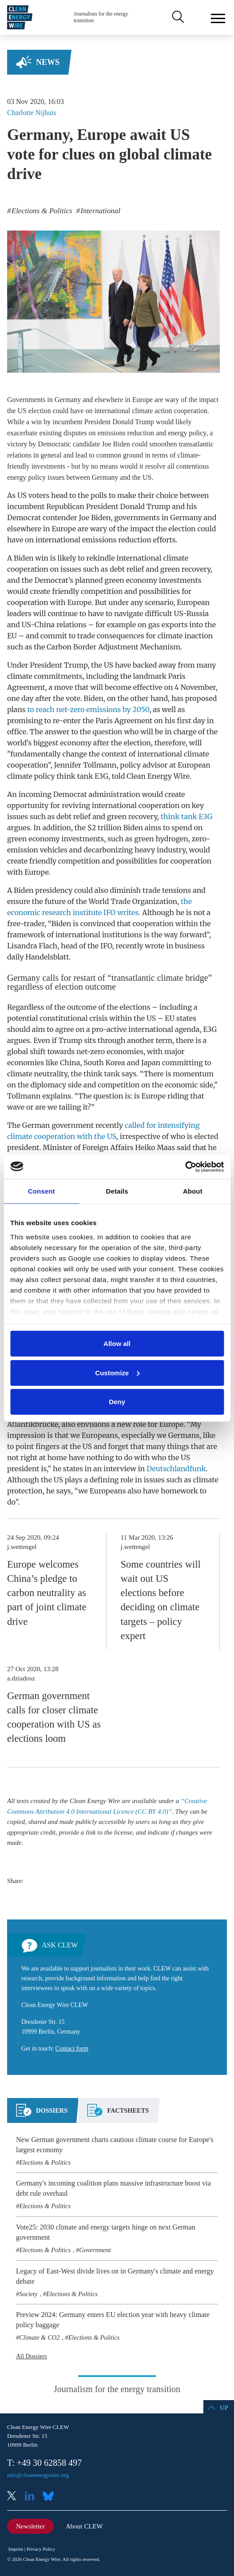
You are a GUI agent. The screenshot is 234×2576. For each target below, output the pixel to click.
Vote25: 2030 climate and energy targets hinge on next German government (105, 2232)
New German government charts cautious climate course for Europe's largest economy (115, 2145)
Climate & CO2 (39, 2337)
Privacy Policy (41, 2549)
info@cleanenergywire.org (38, 2475)
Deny (117, 1401)
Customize (117, 1372)
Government (95, 2250)
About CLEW (84, 2526)
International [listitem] (99, 211)
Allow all (117, 1343)
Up (224, 2408)
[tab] (41, 2114)
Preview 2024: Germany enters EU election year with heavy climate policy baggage (113, 2320)
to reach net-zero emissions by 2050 (88, 709)
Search (177, 17)
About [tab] (192, 1191)
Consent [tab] (41, 1191)
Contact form (72, 2048)
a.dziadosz (21, 1678)
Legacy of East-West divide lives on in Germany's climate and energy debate (115, 2276)
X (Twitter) (15, 2497)
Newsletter (30, 2526)
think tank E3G (187, 816)
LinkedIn (33, 2497)
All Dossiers (31, 2356)
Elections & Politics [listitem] (41, 211)
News (47, 62)
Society (28, 2293)
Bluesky (51, 2497)
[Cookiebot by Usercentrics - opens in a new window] (185, 1166)
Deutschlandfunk (176, 1468)
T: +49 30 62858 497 (44, 2462)
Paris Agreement (123, 720)
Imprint (15, 2549)
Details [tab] (117, 1191)
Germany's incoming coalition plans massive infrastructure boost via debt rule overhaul (113, 2188)
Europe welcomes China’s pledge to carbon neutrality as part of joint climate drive (46, 1593)
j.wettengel (21, 1546)
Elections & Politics (45, 2162)
